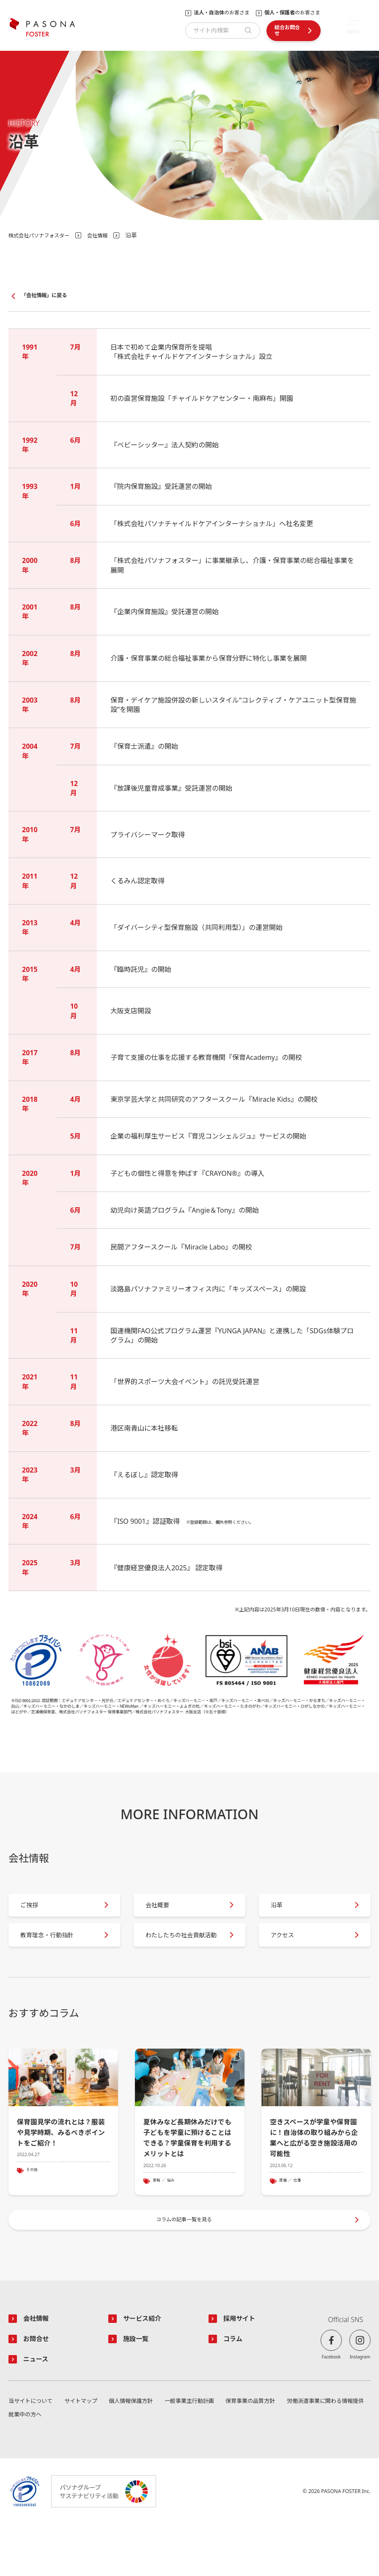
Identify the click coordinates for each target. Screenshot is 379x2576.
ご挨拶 (35, 1912)
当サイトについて (32, 2451)
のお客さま (222, 13)
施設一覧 (138, 2387)
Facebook (331, 2404)
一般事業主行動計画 (186, 2451)
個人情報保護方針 (129, 2451)
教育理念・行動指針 (55, 1956)
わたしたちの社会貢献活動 (181, 1956)
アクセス (289, 1956)
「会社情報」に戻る (47, 296)
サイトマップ (81, 2451)
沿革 (282, 1912)
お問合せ (39, 2387)
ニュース (39, 2409)
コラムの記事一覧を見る (185, 2263)
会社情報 (109, 235)
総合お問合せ (287, 30)
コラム (235, 2387)
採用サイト (243, 2366)
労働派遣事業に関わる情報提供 (322, 2451)
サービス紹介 (146, 2366)
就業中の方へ (26, 2465)
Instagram (360, 2404)
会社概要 (164, 1912)
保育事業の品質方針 (247, 2451)
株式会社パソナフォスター (44, 235)
